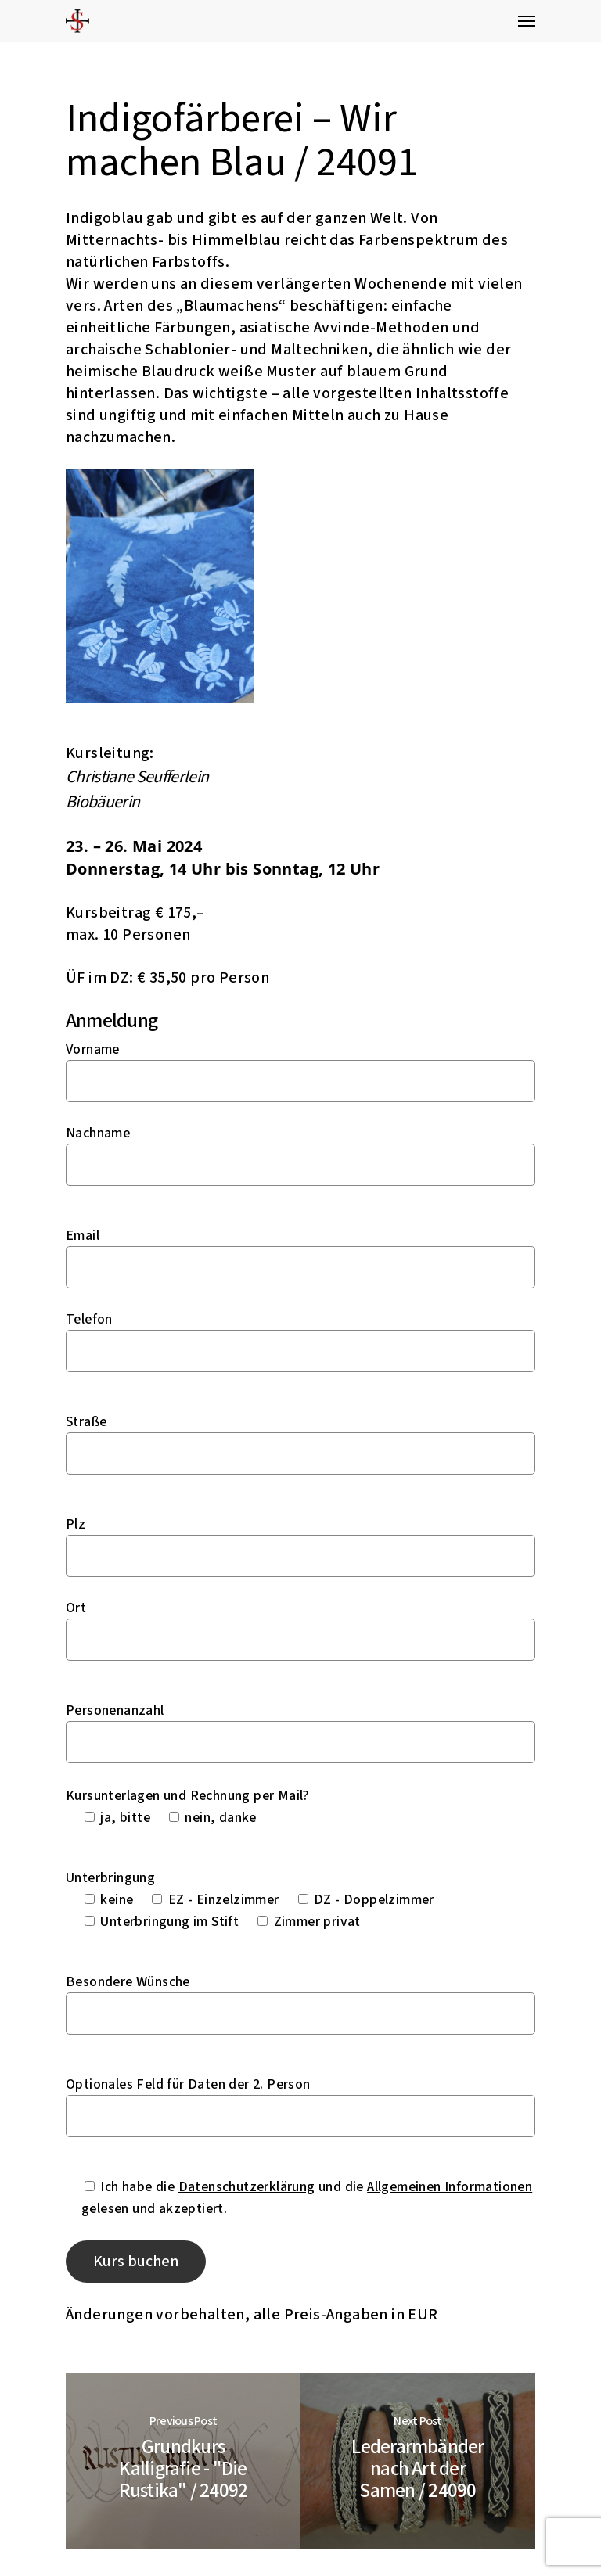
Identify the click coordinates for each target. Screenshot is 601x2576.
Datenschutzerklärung (246, 2187)
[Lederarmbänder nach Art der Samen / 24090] (417, 2461)
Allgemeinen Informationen (449, 2187)
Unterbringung (110, 1878)
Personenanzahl (115, 1710)
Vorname (93, 1049)
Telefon (89, 1319)
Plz (75, 1524)
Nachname (98, 1133)
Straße (86, 1422)
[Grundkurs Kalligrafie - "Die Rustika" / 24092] (183, 2461)
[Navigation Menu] (526, 21)
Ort (76, 1608)
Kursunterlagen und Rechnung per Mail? (188, 1795)
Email (82, 1235)
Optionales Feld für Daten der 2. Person (188, 2084)
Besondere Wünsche (128, 1982)
